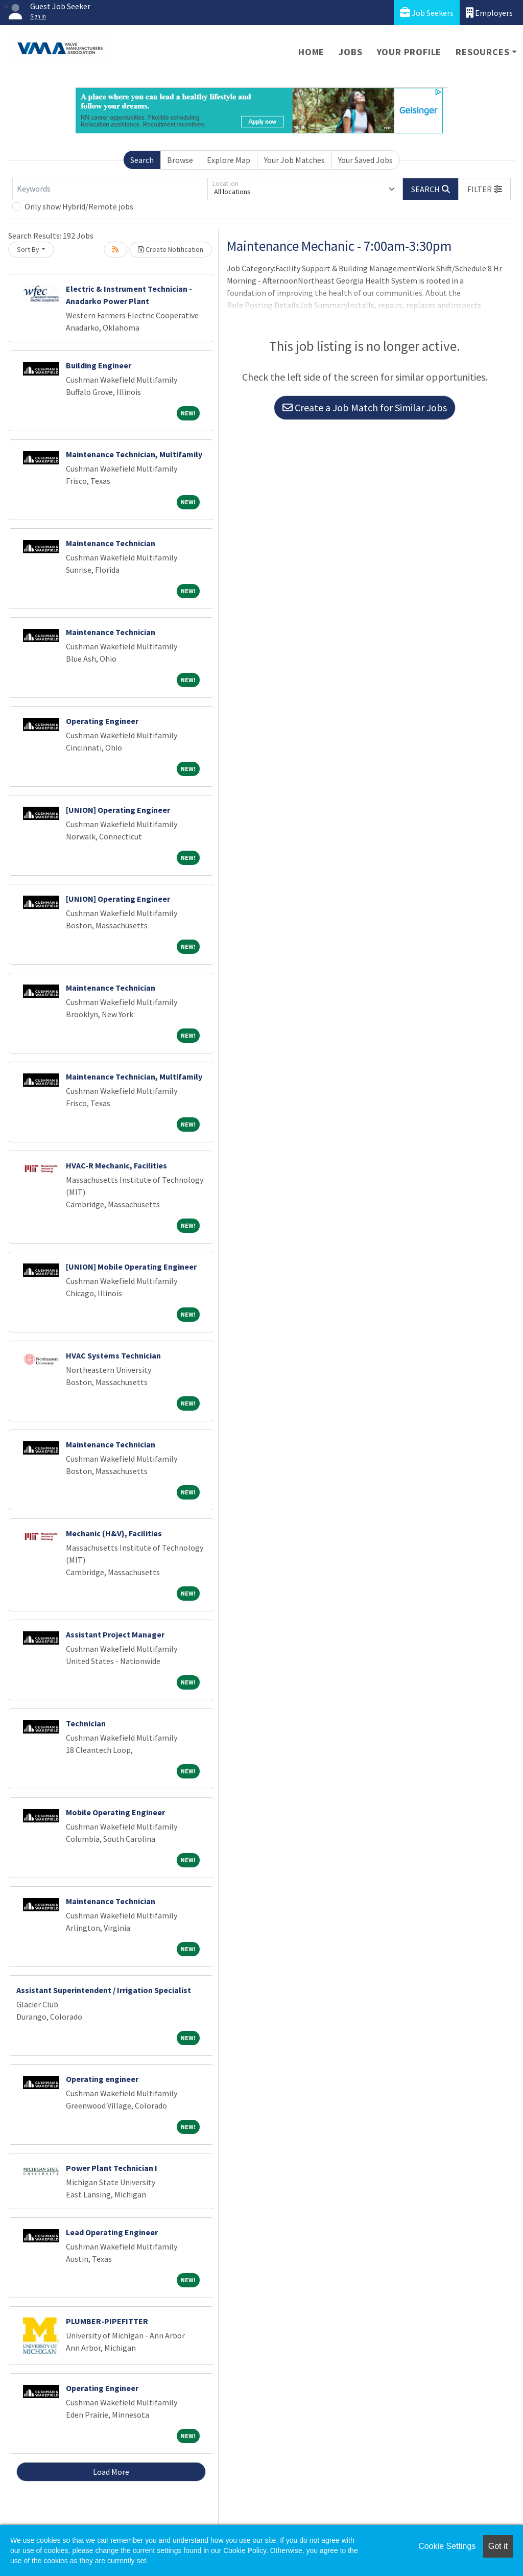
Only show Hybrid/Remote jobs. (80, 206)
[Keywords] (109, 189)
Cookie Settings (447, 2546)
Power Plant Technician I (111, 2168)
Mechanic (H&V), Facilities (114, 1533)
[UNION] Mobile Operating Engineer (131, 1266)
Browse (180, 160)
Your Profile (409, 52)
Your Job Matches (294, 160)
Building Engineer (98, 365)
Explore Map (228, 160)
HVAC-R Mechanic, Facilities (116, 1165)
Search (142, 160)
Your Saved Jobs (365, 160)
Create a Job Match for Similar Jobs (364, 407)
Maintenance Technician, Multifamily (134, 454)
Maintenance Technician (110, 543)
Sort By (28, 249)
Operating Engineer (102, 721)
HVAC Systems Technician (113, 1355)
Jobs (350, 52)
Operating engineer (102, 2079)
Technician (86, 1723)
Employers (489, 12)
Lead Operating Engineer (112, 2232)
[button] (485, 189)
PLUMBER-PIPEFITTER (107, 2321)
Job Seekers (427, 12)
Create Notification (170, 249)
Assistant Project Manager (115, 1634)
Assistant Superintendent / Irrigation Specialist (103, 1990)
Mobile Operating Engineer (115, 1812)
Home (311, 52)
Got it (498, 2546)
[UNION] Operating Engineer (118, 810)
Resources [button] (482, 52)
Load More (111, 2472)
